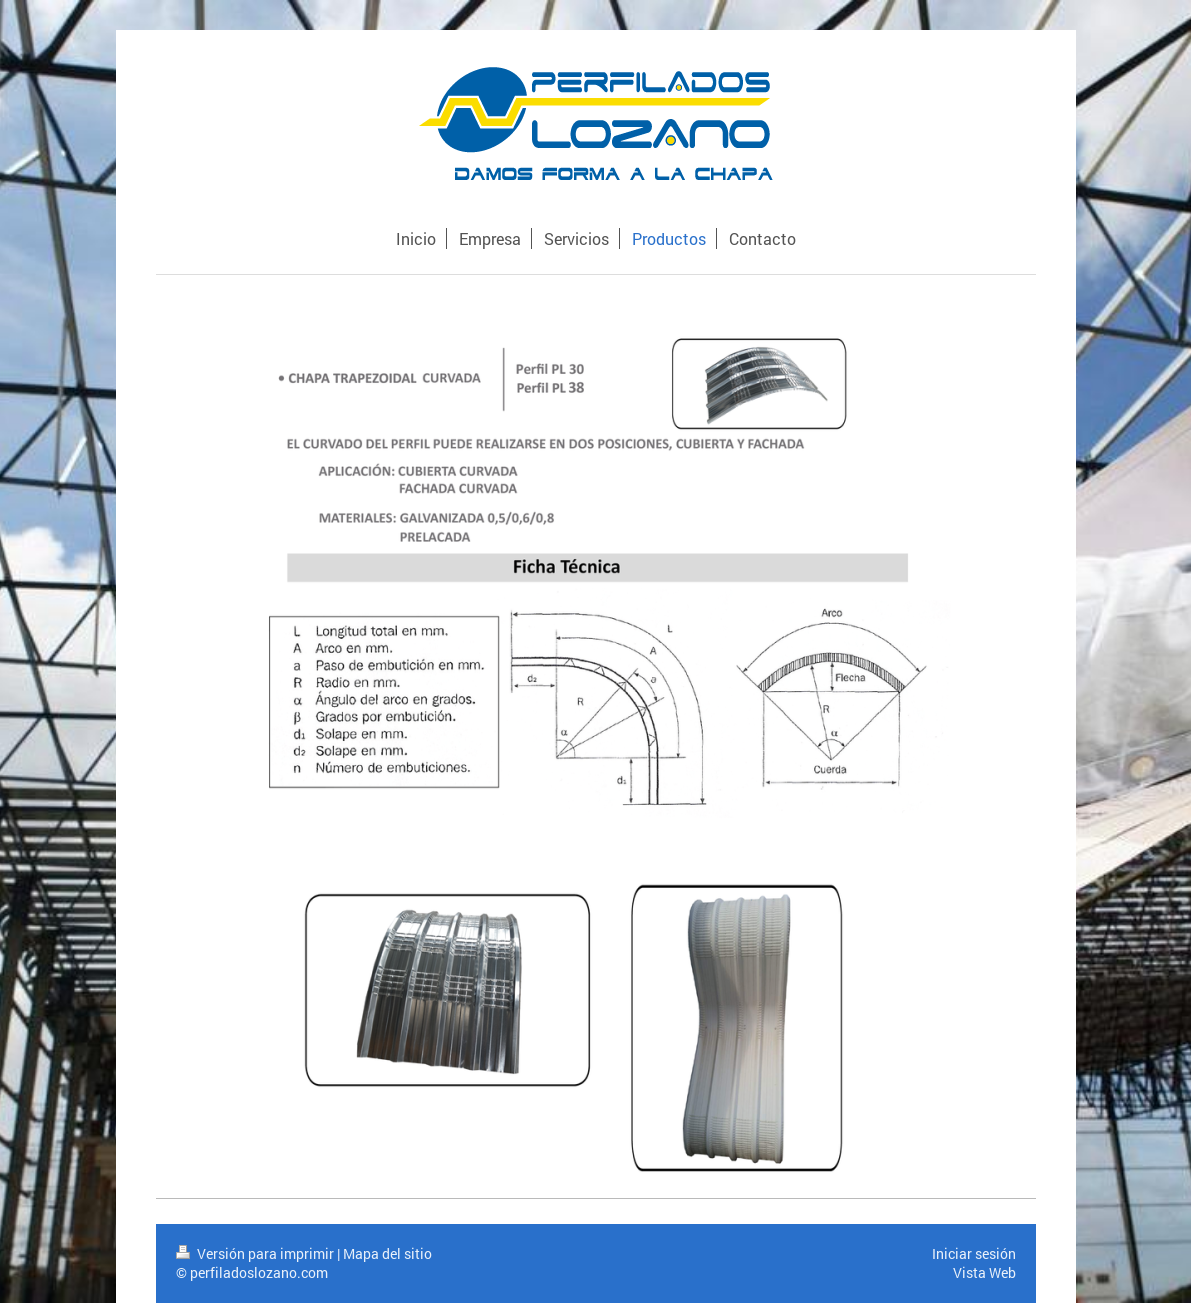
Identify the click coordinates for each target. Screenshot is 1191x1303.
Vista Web (984, 1272)
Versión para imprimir (256, 1253)
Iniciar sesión (974, 1253)
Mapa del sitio (387, 1253)
